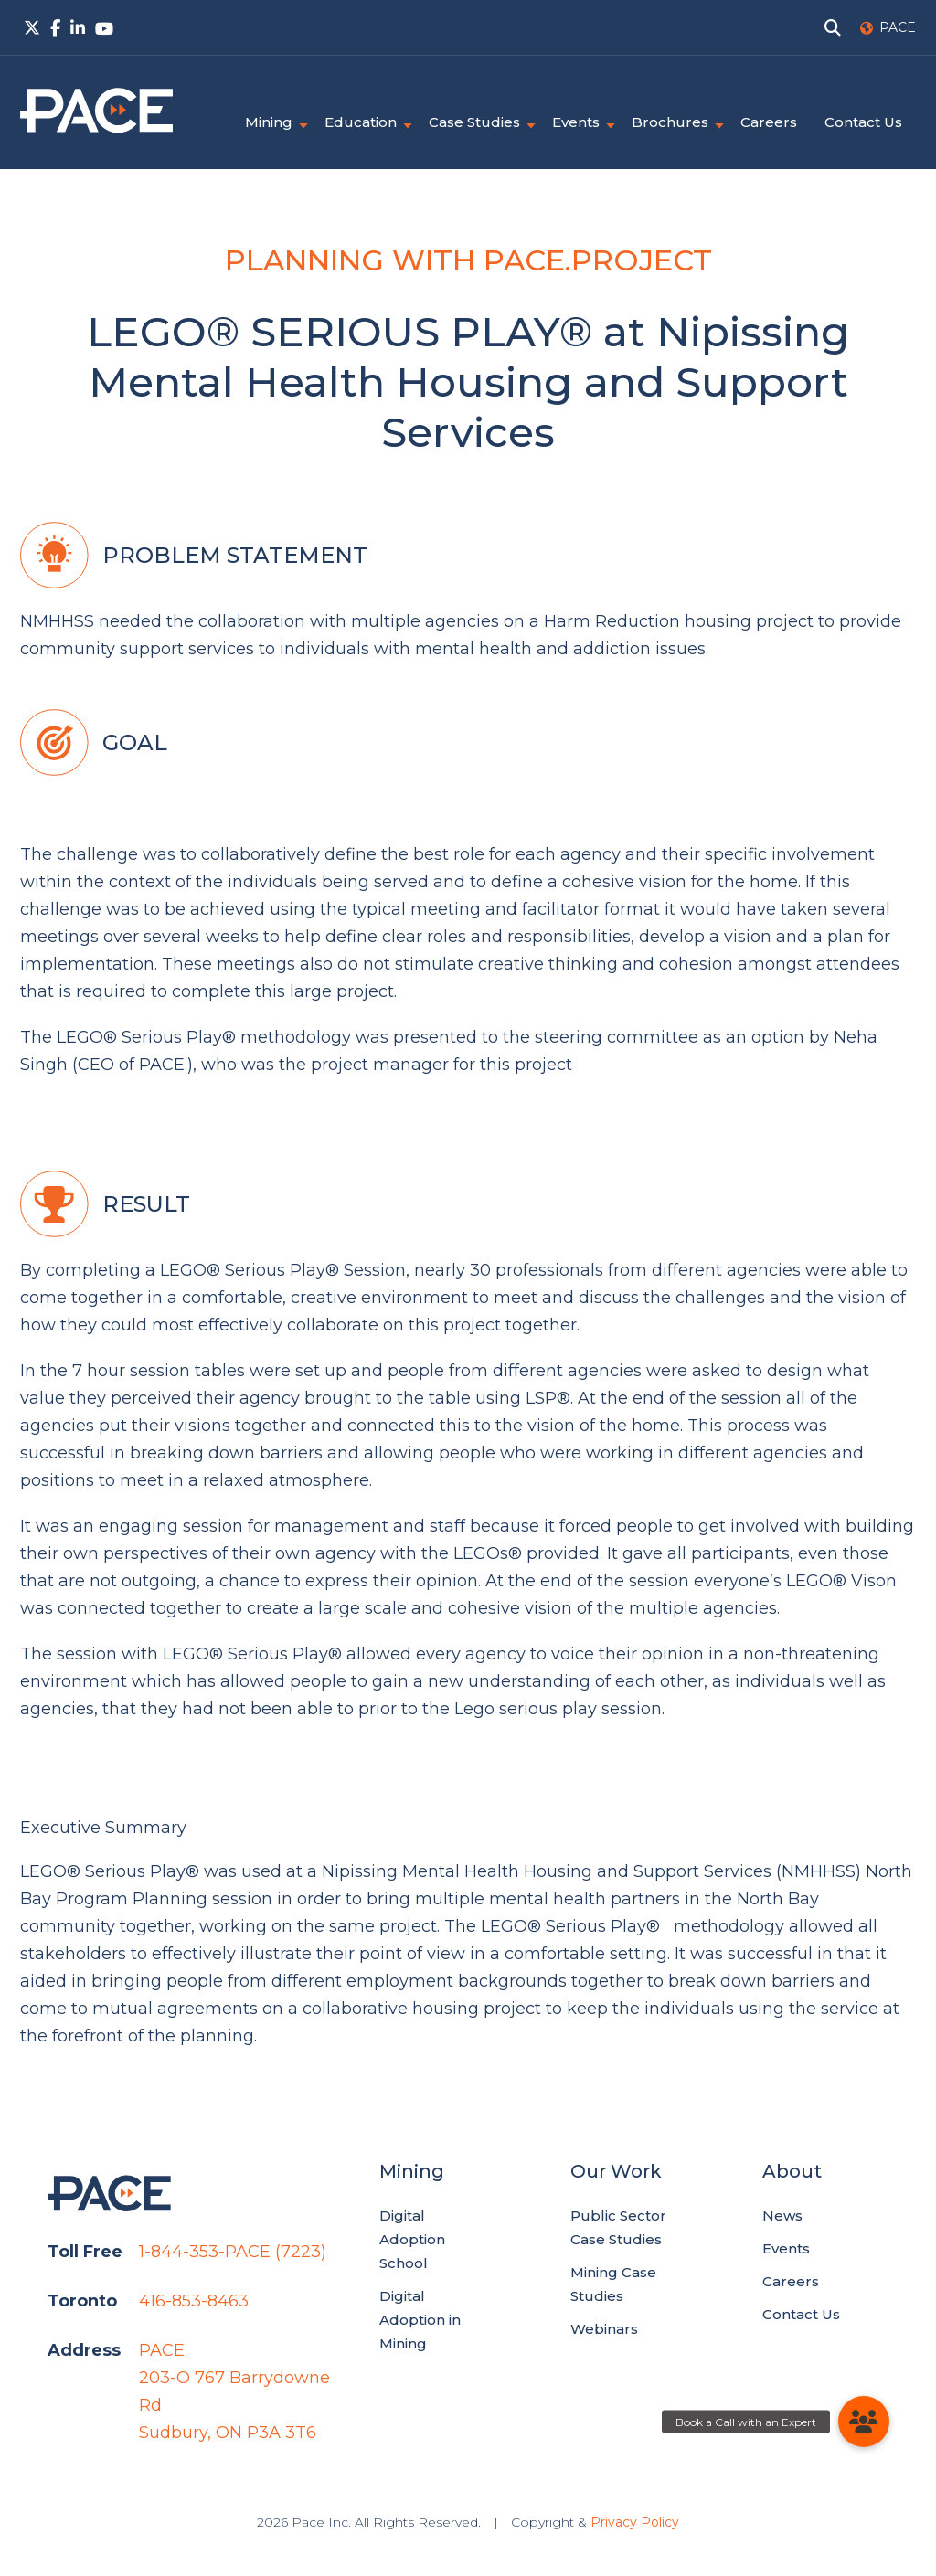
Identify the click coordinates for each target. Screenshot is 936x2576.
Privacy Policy (634, 2522)
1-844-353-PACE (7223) (232, 2252)
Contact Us (863, 122)
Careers (768, 122)
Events (576, 122)
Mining (268, 122)
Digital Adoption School (412, 2239)
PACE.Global (96, 110)
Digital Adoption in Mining (420, 2319)
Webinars (604, 2328)
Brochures (670, 122)
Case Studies (474, 122)
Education (360, 122)
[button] (863, 2421)
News (782, 2215)
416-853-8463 (194, 2301)
